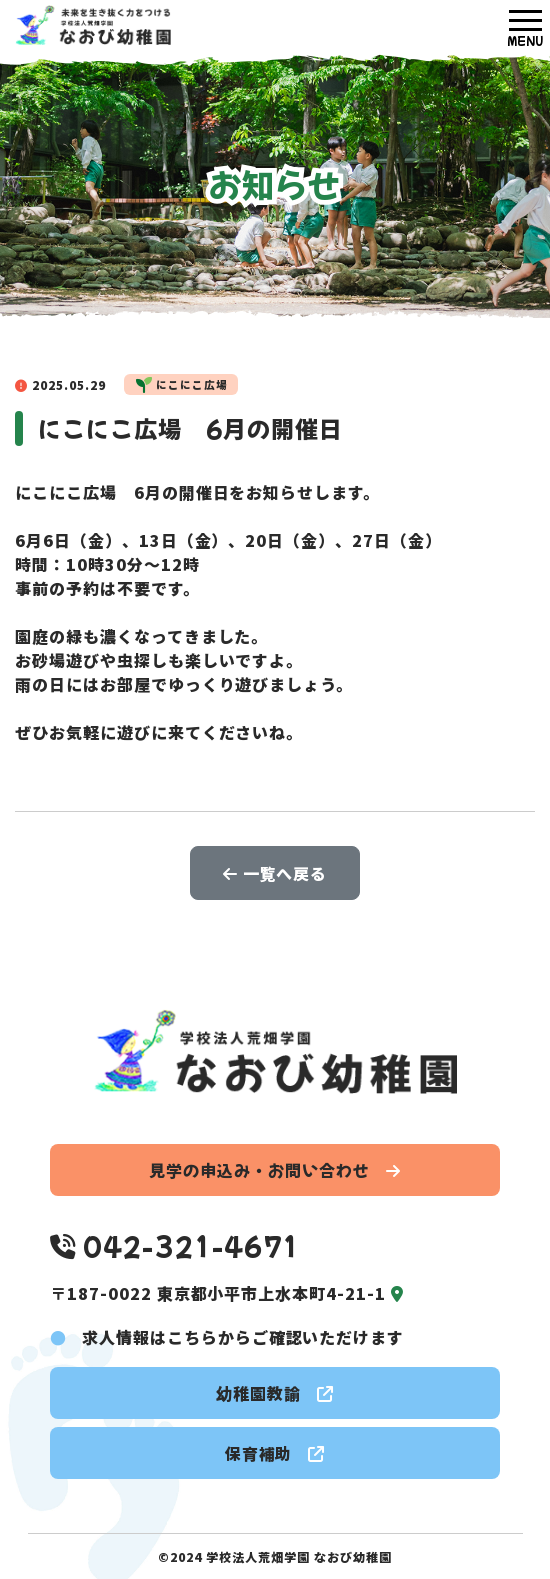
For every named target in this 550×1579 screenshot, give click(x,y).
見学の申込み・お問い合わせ (274, 1170)
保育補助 (275, 1453)
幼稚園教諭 (275, 1393)
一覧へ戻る (275, 873)
